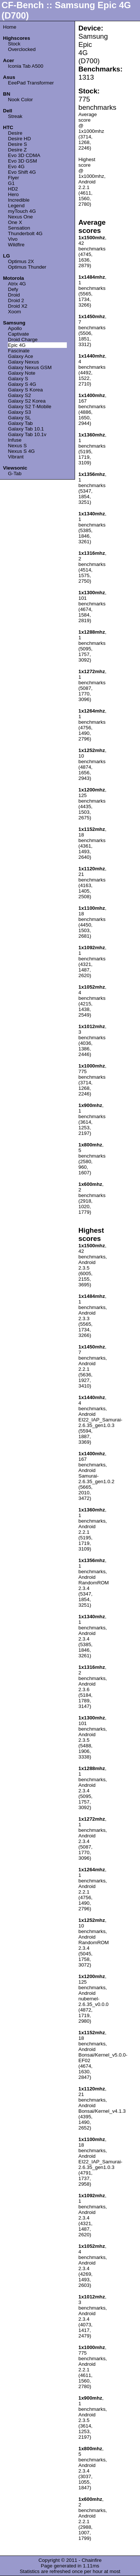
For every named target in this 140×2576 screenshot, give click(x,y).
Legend (16, 205)
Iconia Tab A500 (25, 66)
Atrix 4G (17, 284)
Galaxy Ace (20, 356)
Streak (15, 116)
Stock (14, 44)
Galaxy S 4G (22, 384)
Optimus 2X (21, 261)
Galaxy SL (19, 417)
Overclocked (21, 49)
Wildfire (16, 244)
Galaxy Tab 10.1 (26, 429)
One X (15, 222)
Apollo (15, 328)
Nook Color (20, 99)
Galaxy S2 (19, 395)
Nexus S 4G (21, 451)
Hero (13, 194)
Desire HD (19, 138)
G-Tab (14, 473)
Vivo (13, 239)
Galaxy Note (21, 373)
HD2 (13, 189)
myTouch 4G (22, 211)
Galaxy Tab (20, 423)
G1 (11, 183)
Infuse (14, 440)
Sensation (19, 228)
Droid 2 (16, 300)
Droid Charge (22, 339)
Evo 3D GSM (22, 161)
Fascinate (18, 350)
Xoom (14, 311)
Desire (15, 133)
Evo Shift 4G (22, 172)
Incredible (18, 200)
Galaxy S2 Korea (27, 401)
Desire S (17, 144)
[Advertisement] (107, 135)
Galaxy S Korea (25, 390)
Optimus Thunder (27, 267)
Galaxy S (18, 378)
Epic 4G (16, 345)
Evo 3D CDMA (24, 155)
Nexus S (17, 445)
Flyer (13, 177)
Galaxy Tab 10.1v (27, 434)
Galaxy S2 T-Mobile (29, 406)
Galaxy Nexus (23, 362)
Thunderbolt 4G (25, 233)
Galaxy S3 (19, 412)
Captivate (18, 334)
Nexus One (20, 217)
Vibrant (16, 457)
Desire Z (17, 150)
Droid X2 (17, 306)
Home (9, 27)
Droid (14, 295)
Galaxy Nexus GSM (30, 367)
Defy (13, 289)
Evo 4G (16, 166)
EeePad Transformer (31, 83)
